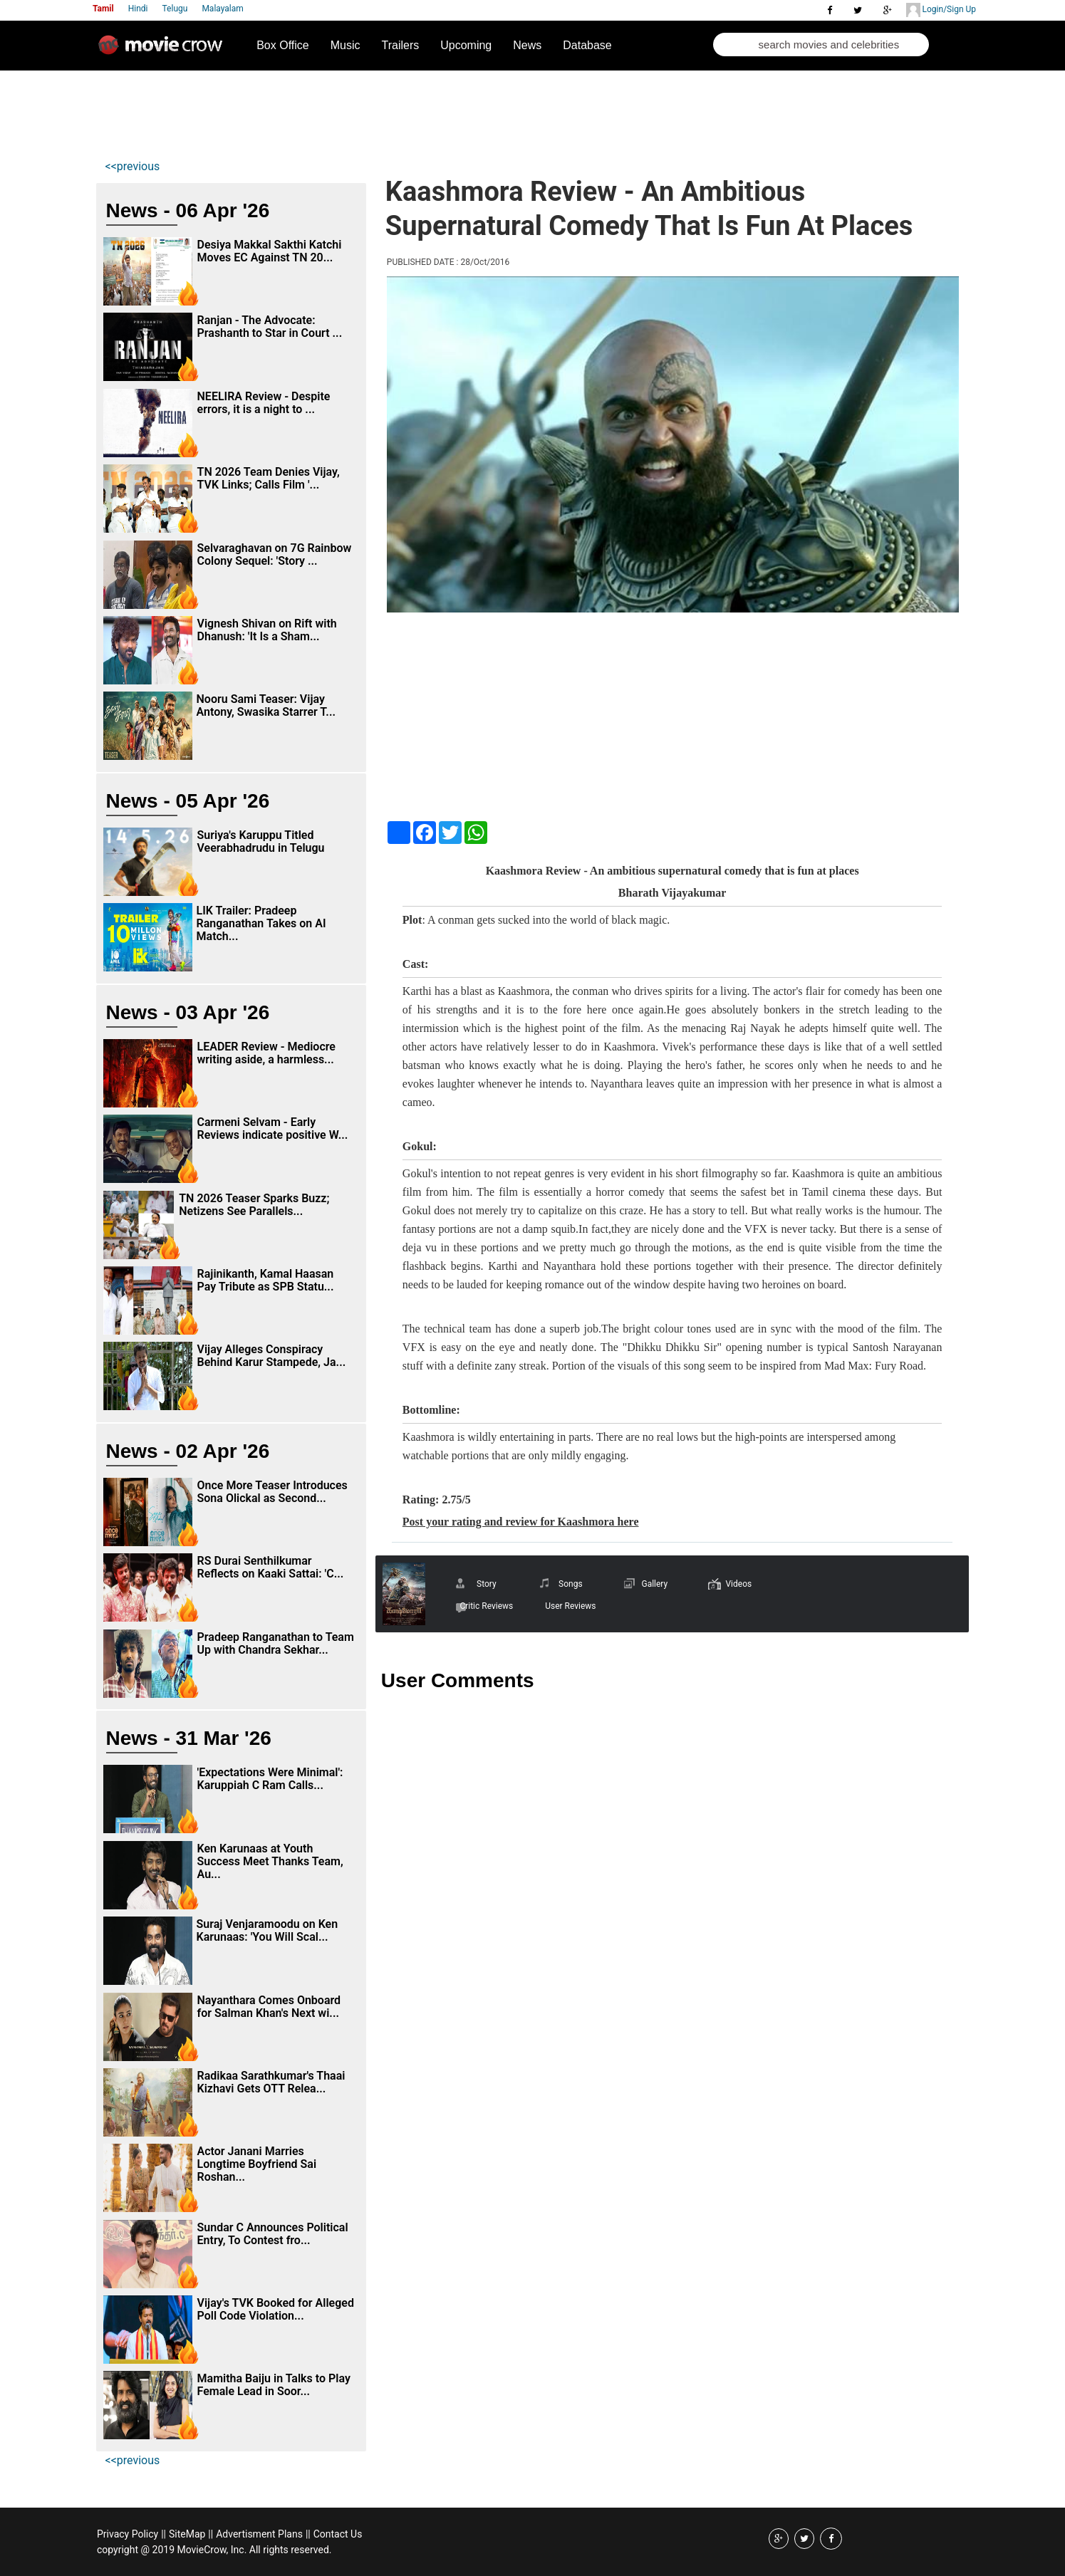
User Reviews (570, 1606)
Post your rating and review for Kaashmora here (520, 1522)
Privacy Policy (127, 2534)
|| (163, 2534)
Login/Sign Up (941, 10)
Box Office (282, 45)
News (527, 45)
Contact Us (338, 2534)
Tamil (103, 9)
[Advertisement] (364, 111)
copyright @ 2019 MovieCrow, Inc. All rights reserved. (214, 2549)
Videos (738, 1584)
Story (487, 1584)
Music (345, 45)
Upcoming (466, 45)
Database (587, 45)
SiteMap (187, 2534)
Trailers (400, 45)
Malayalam (222, 9)
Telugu (175, 9)
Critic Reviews (486, 1606)
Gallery (654, 1584)
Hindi (138, 9)
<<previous (132, 166)
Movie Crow (163, 50)
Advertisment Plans (259, 2534)
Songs (571, 1584)
